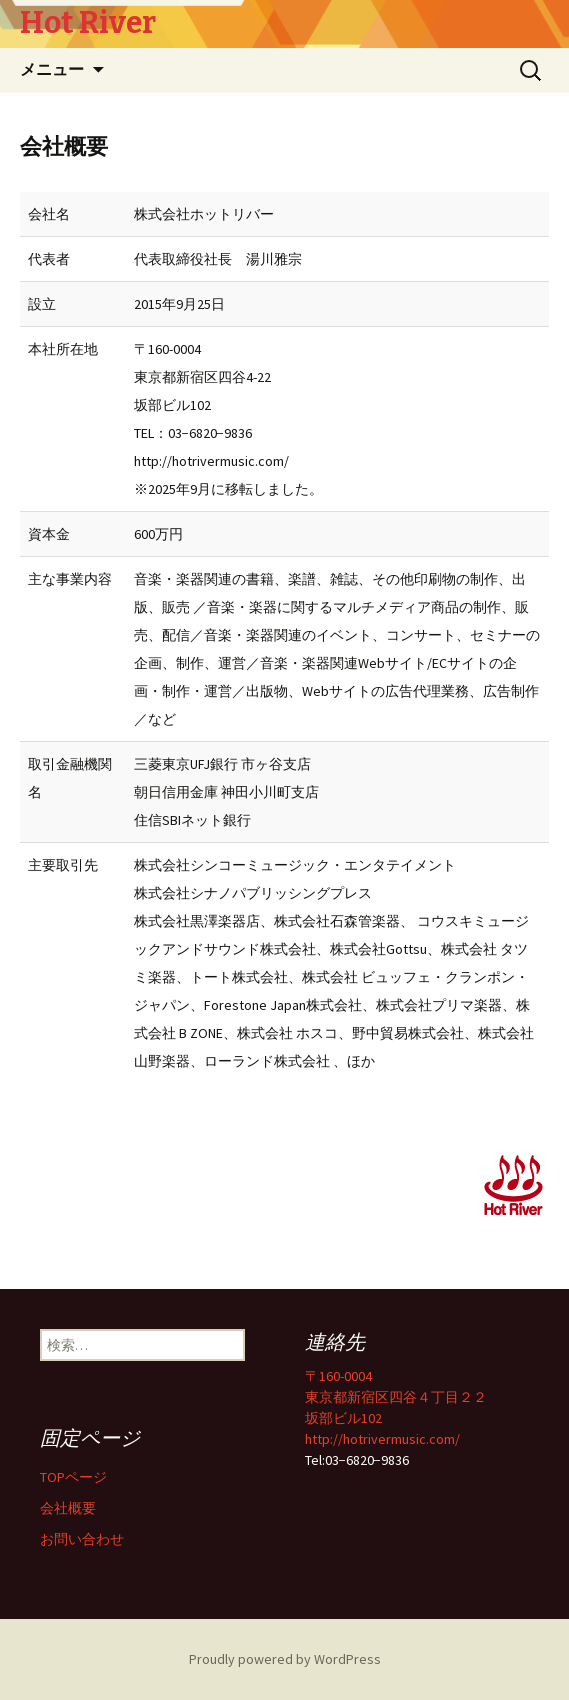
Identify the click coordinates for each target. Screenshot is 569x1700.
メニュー (52, 69)
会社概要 (68, 1508)
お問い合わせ (82, 1539)
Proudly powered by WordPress (285, 1659)
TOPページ (73, 1477)
